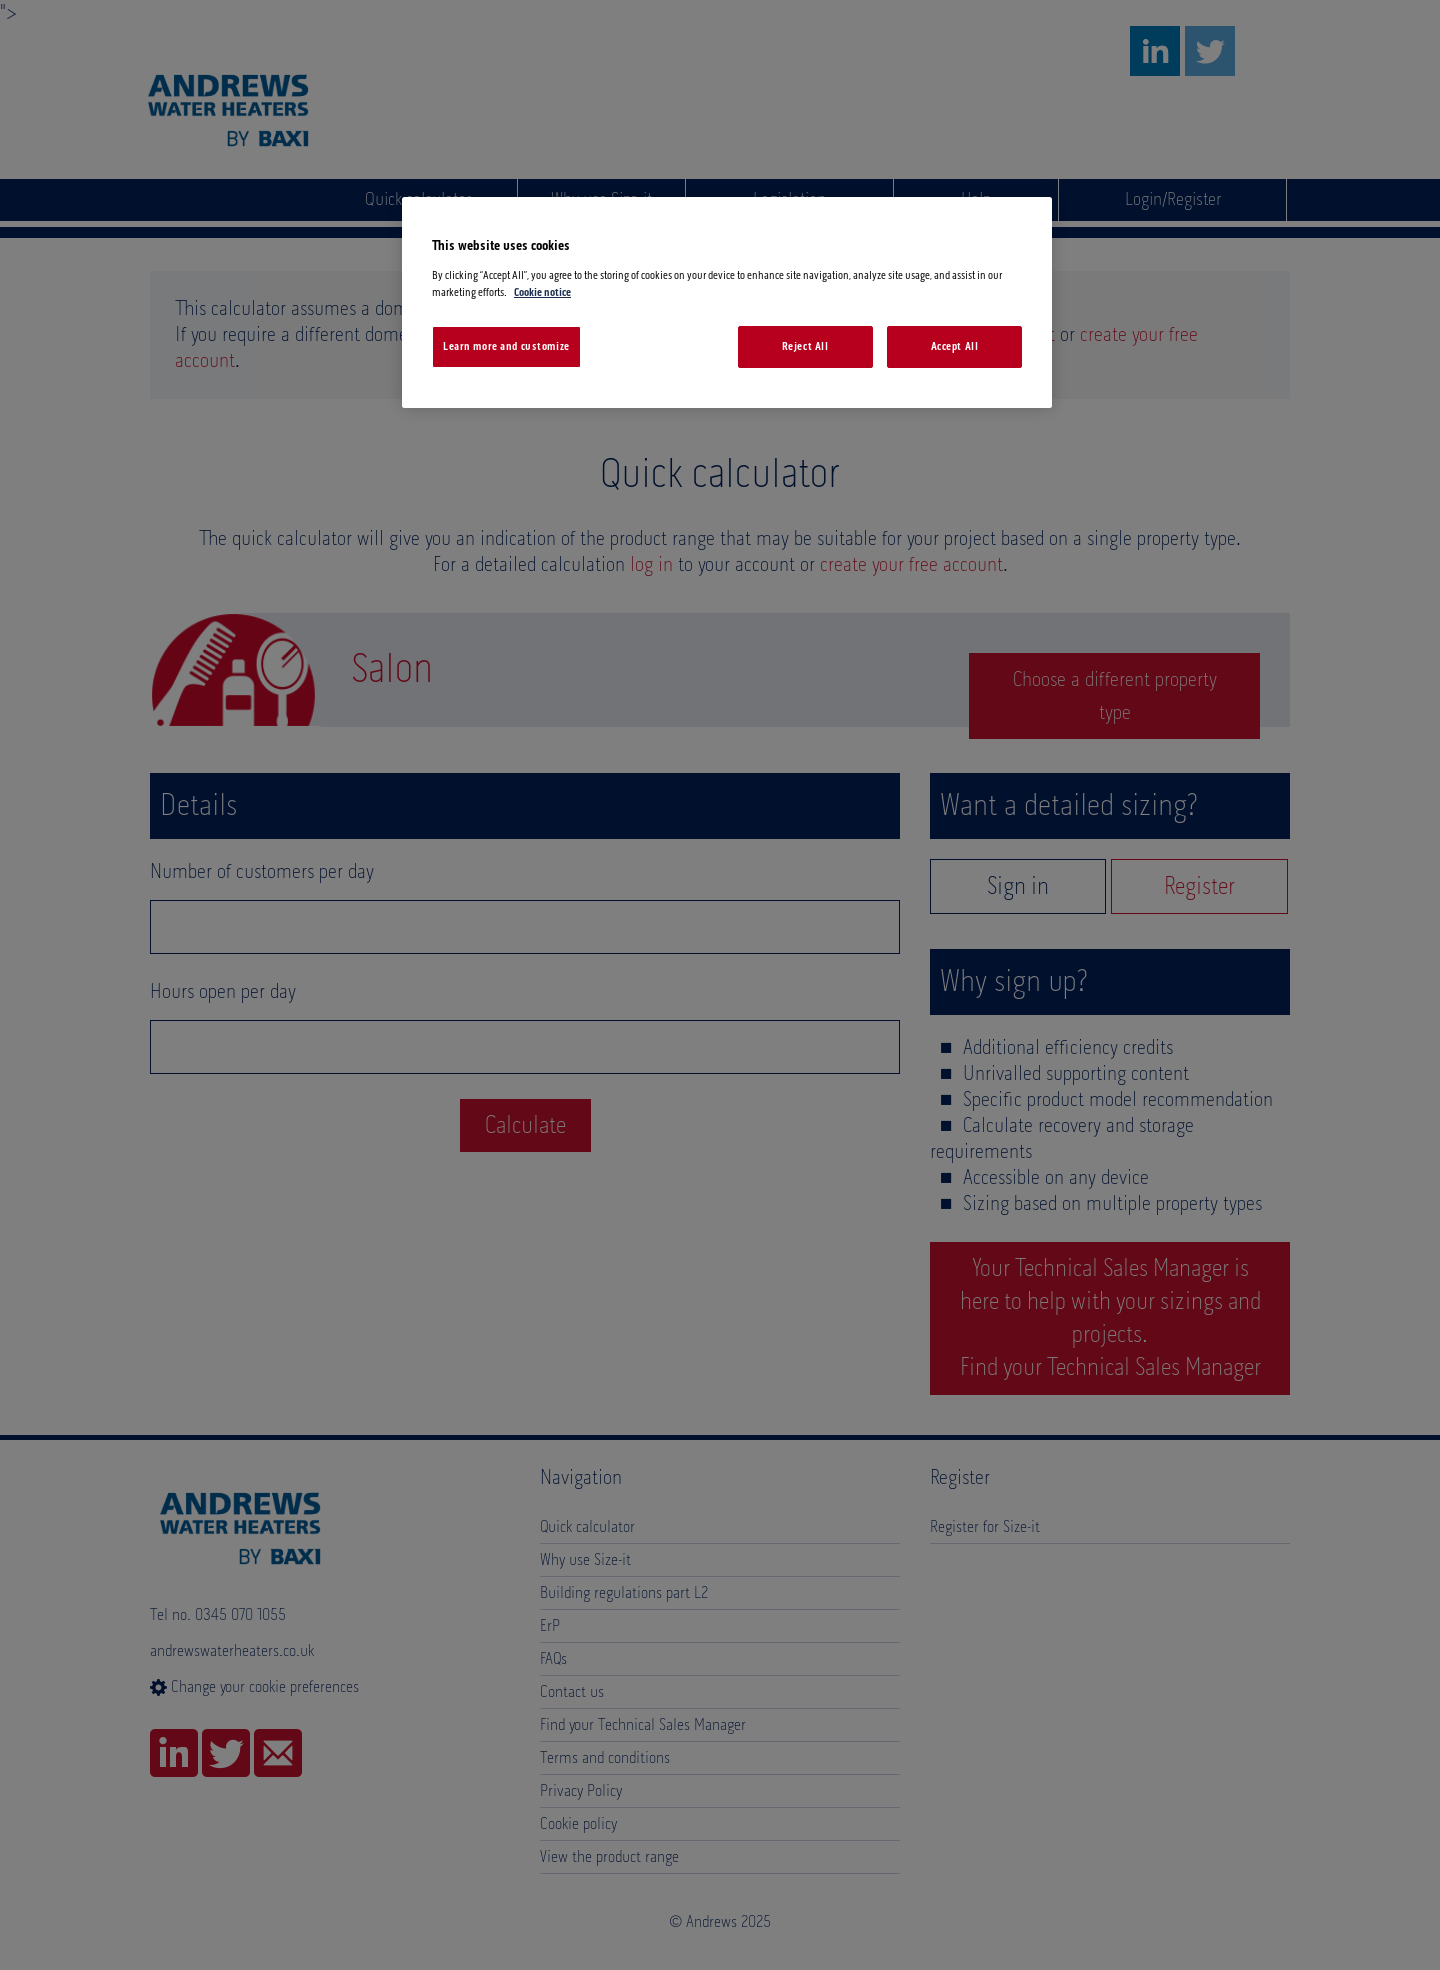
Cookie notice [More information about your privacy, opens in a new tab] (542, 292)
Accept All (955, 346)
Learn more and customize (506, 346)
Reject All (805, 346)
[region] (727, 302)
